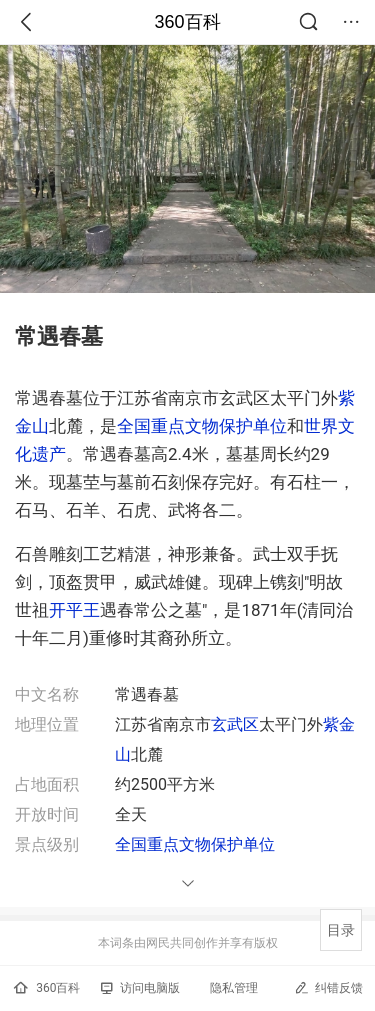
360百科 (187, 22)
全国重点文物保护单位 (202, 426)
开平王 (74, 610)
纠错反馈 (328, 987)
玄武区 (235, 724)
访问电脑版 (140, 988)
